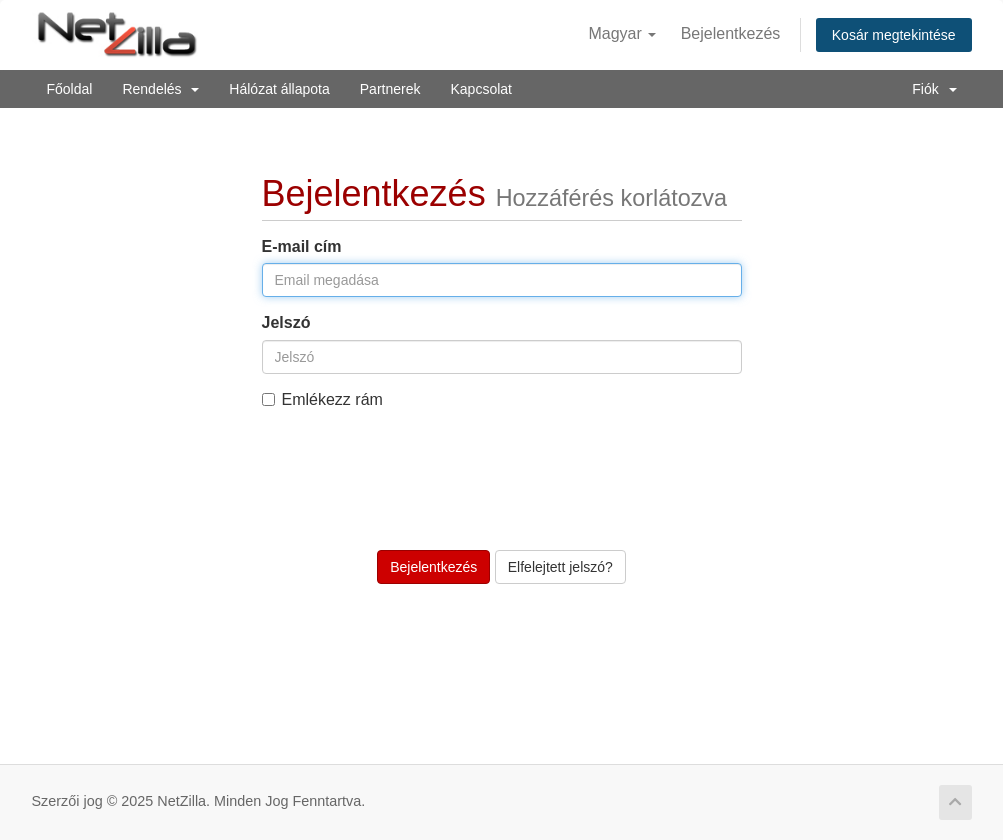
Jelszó (286, 322)
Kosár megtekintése (894, 35)
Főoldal (70, 89)
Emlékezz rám (322, 399)
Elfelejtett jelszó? (560, 567)
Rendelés (160, 89)
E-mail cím (302, 246)
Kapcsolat (480, 89)
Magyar (622, 33)
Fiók (934, 89)
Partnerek (390, 89)
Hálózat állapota (279, 89)
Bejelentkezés (731, 33)
